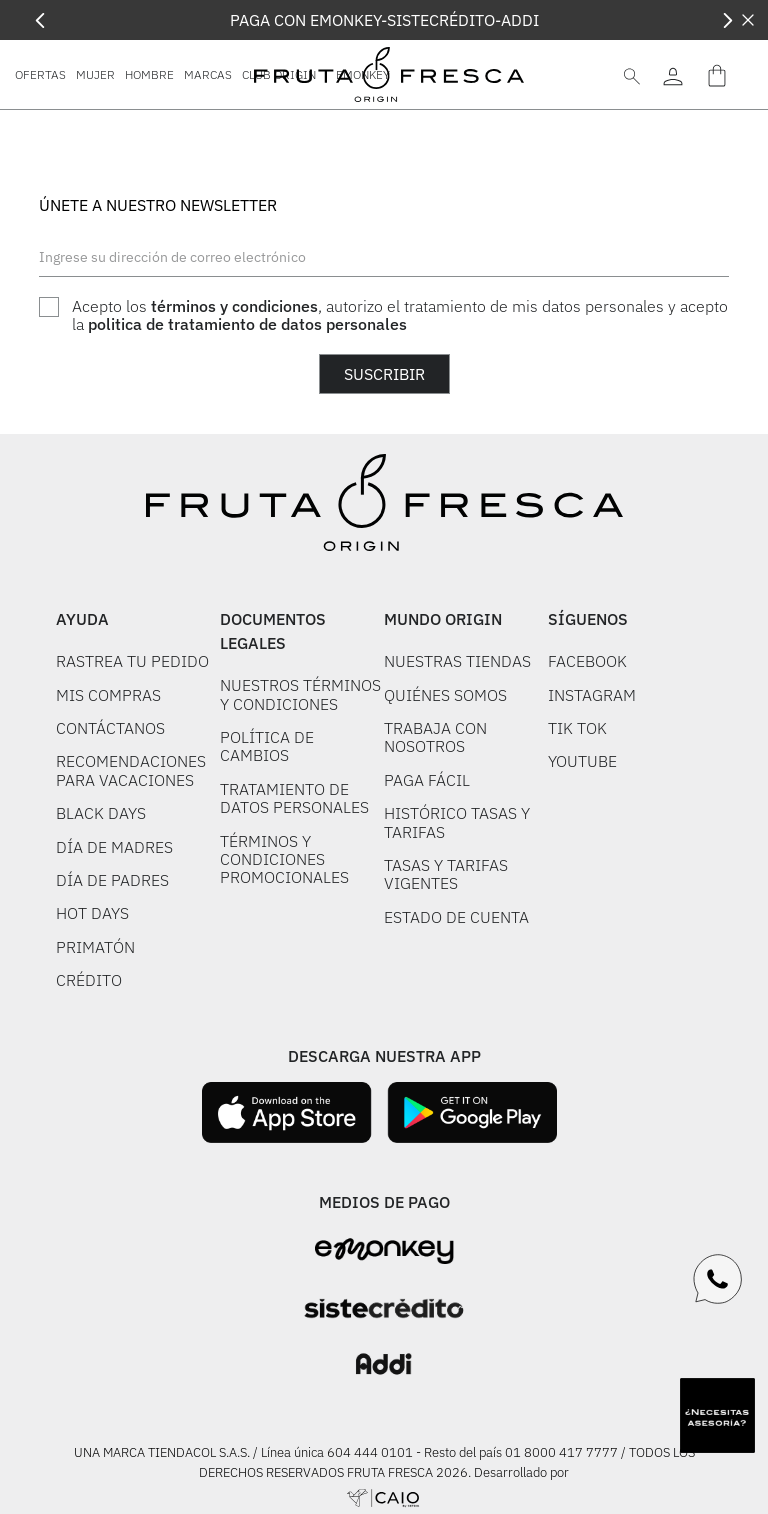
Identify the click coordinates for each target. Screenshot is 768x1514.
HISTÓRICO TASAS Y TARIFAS (457, 782)
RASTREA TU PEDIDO (132, 621)
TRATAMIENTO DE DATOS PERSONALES (294, 758)
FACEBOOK (587, 621)
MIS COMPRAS (108, 655)
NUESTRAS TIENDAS (457, 621)
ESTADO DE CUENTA (456, 877)
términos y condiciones (234, 266)
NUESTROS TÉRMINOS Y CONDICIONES (300, 654)
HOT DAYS (92, 873)
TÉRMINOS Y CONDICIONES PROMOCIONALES (284, 819)
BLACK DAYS (101, 773)
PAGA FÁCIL (427, 740)
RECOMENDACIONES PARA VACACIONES (131, 730)
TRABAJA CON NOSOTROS (435, 697)
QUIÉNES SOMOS (445, 655)
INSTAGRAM (592, 655)
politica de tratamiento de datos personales (247, 284)
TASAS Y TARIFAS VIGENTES (446, 834)
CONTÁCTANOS (110, 688)
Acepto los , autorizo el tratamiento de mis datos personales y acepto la (400, 275)
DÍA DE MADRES (114, 807)
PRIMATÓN (95, 907)
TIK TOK (577, 688)
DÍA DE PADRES (112, 840)
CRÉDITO (89, 940)
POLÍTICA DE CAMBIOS (267, 706)
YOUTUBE (582, 721)
